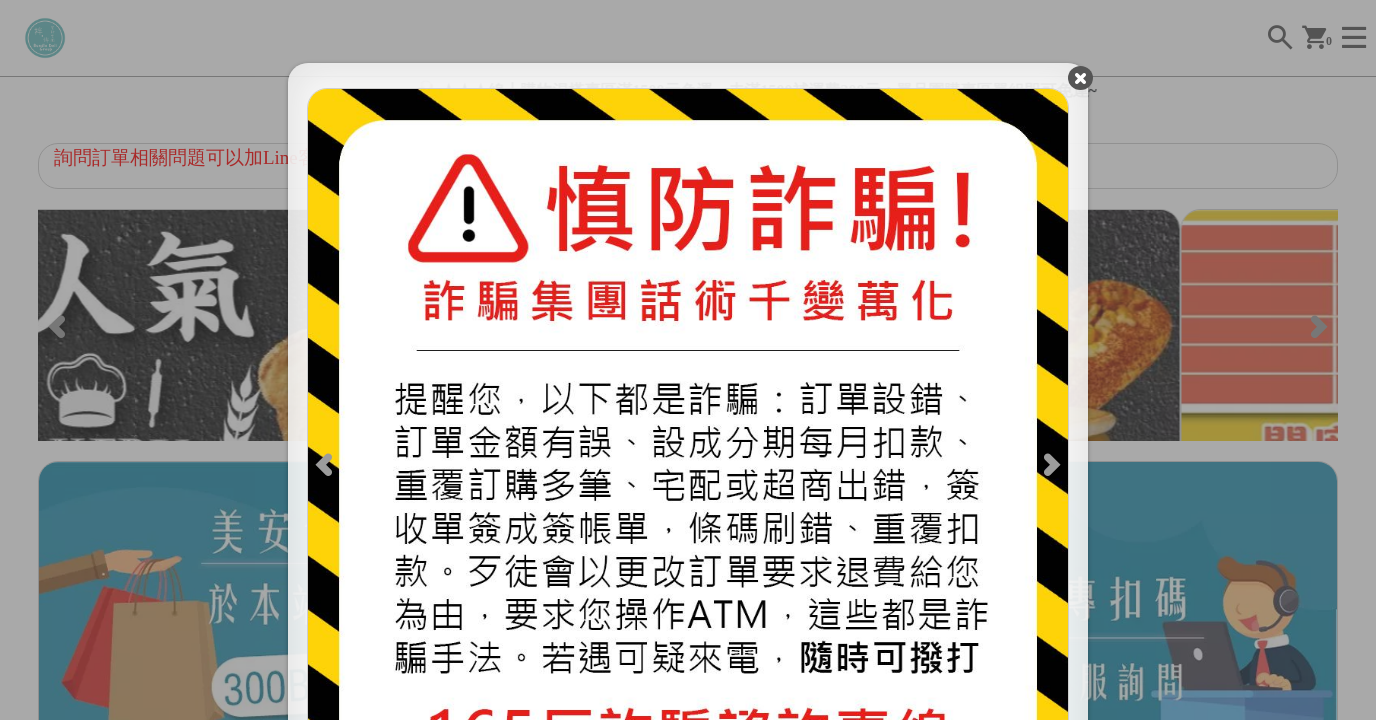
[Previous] (333, 472)
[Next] (1044, 472)
